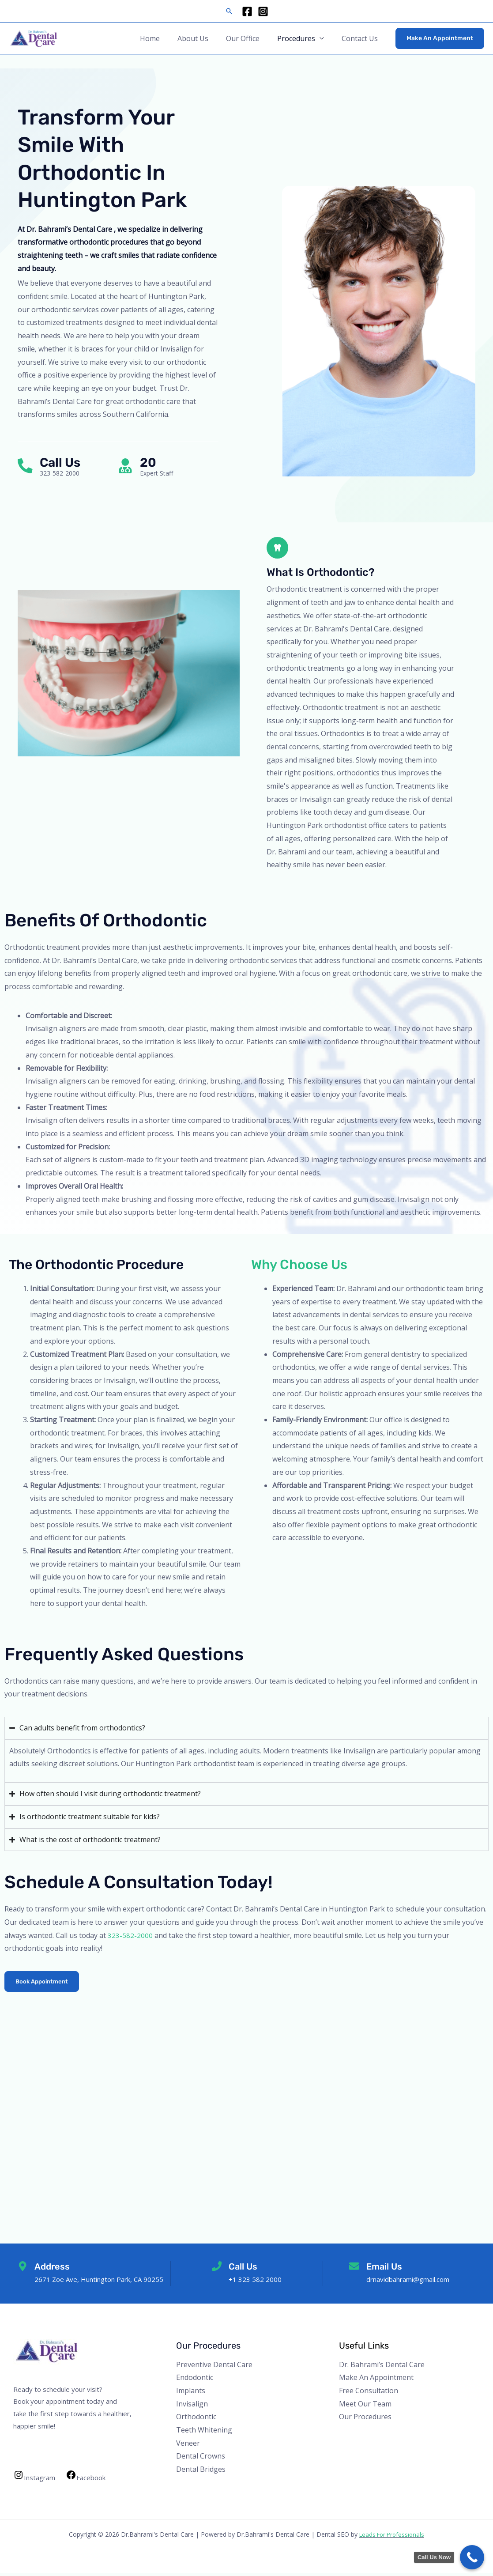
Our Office (251, 38)
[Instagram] (263, 11)
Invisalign (192, 2407)
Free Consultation (368, 2393)
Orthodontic (196, 2420)
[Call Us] (26, 466)
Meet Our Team (365, 2407)
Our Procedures (365, 2420)
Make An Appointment (376, 2381)
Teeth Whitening (204, 2433)
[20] (126, 466)
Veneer (188, 2446)
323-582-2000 (130, 1938)
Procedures (301, 38)
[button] (229, 11)
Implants (190, 2393)
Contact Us (361, 38)
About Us (205, 38)
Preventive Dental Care (214, 2367)
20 (151, 462)
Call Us (62, 462)
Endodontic (194, 2381)
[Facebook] (247, 11)
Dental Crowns (200, 2459)
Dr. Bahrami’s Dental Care (382, 2367)
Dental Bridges (201, 2473)
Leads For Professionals (391, 2537)
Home (166, 38)
